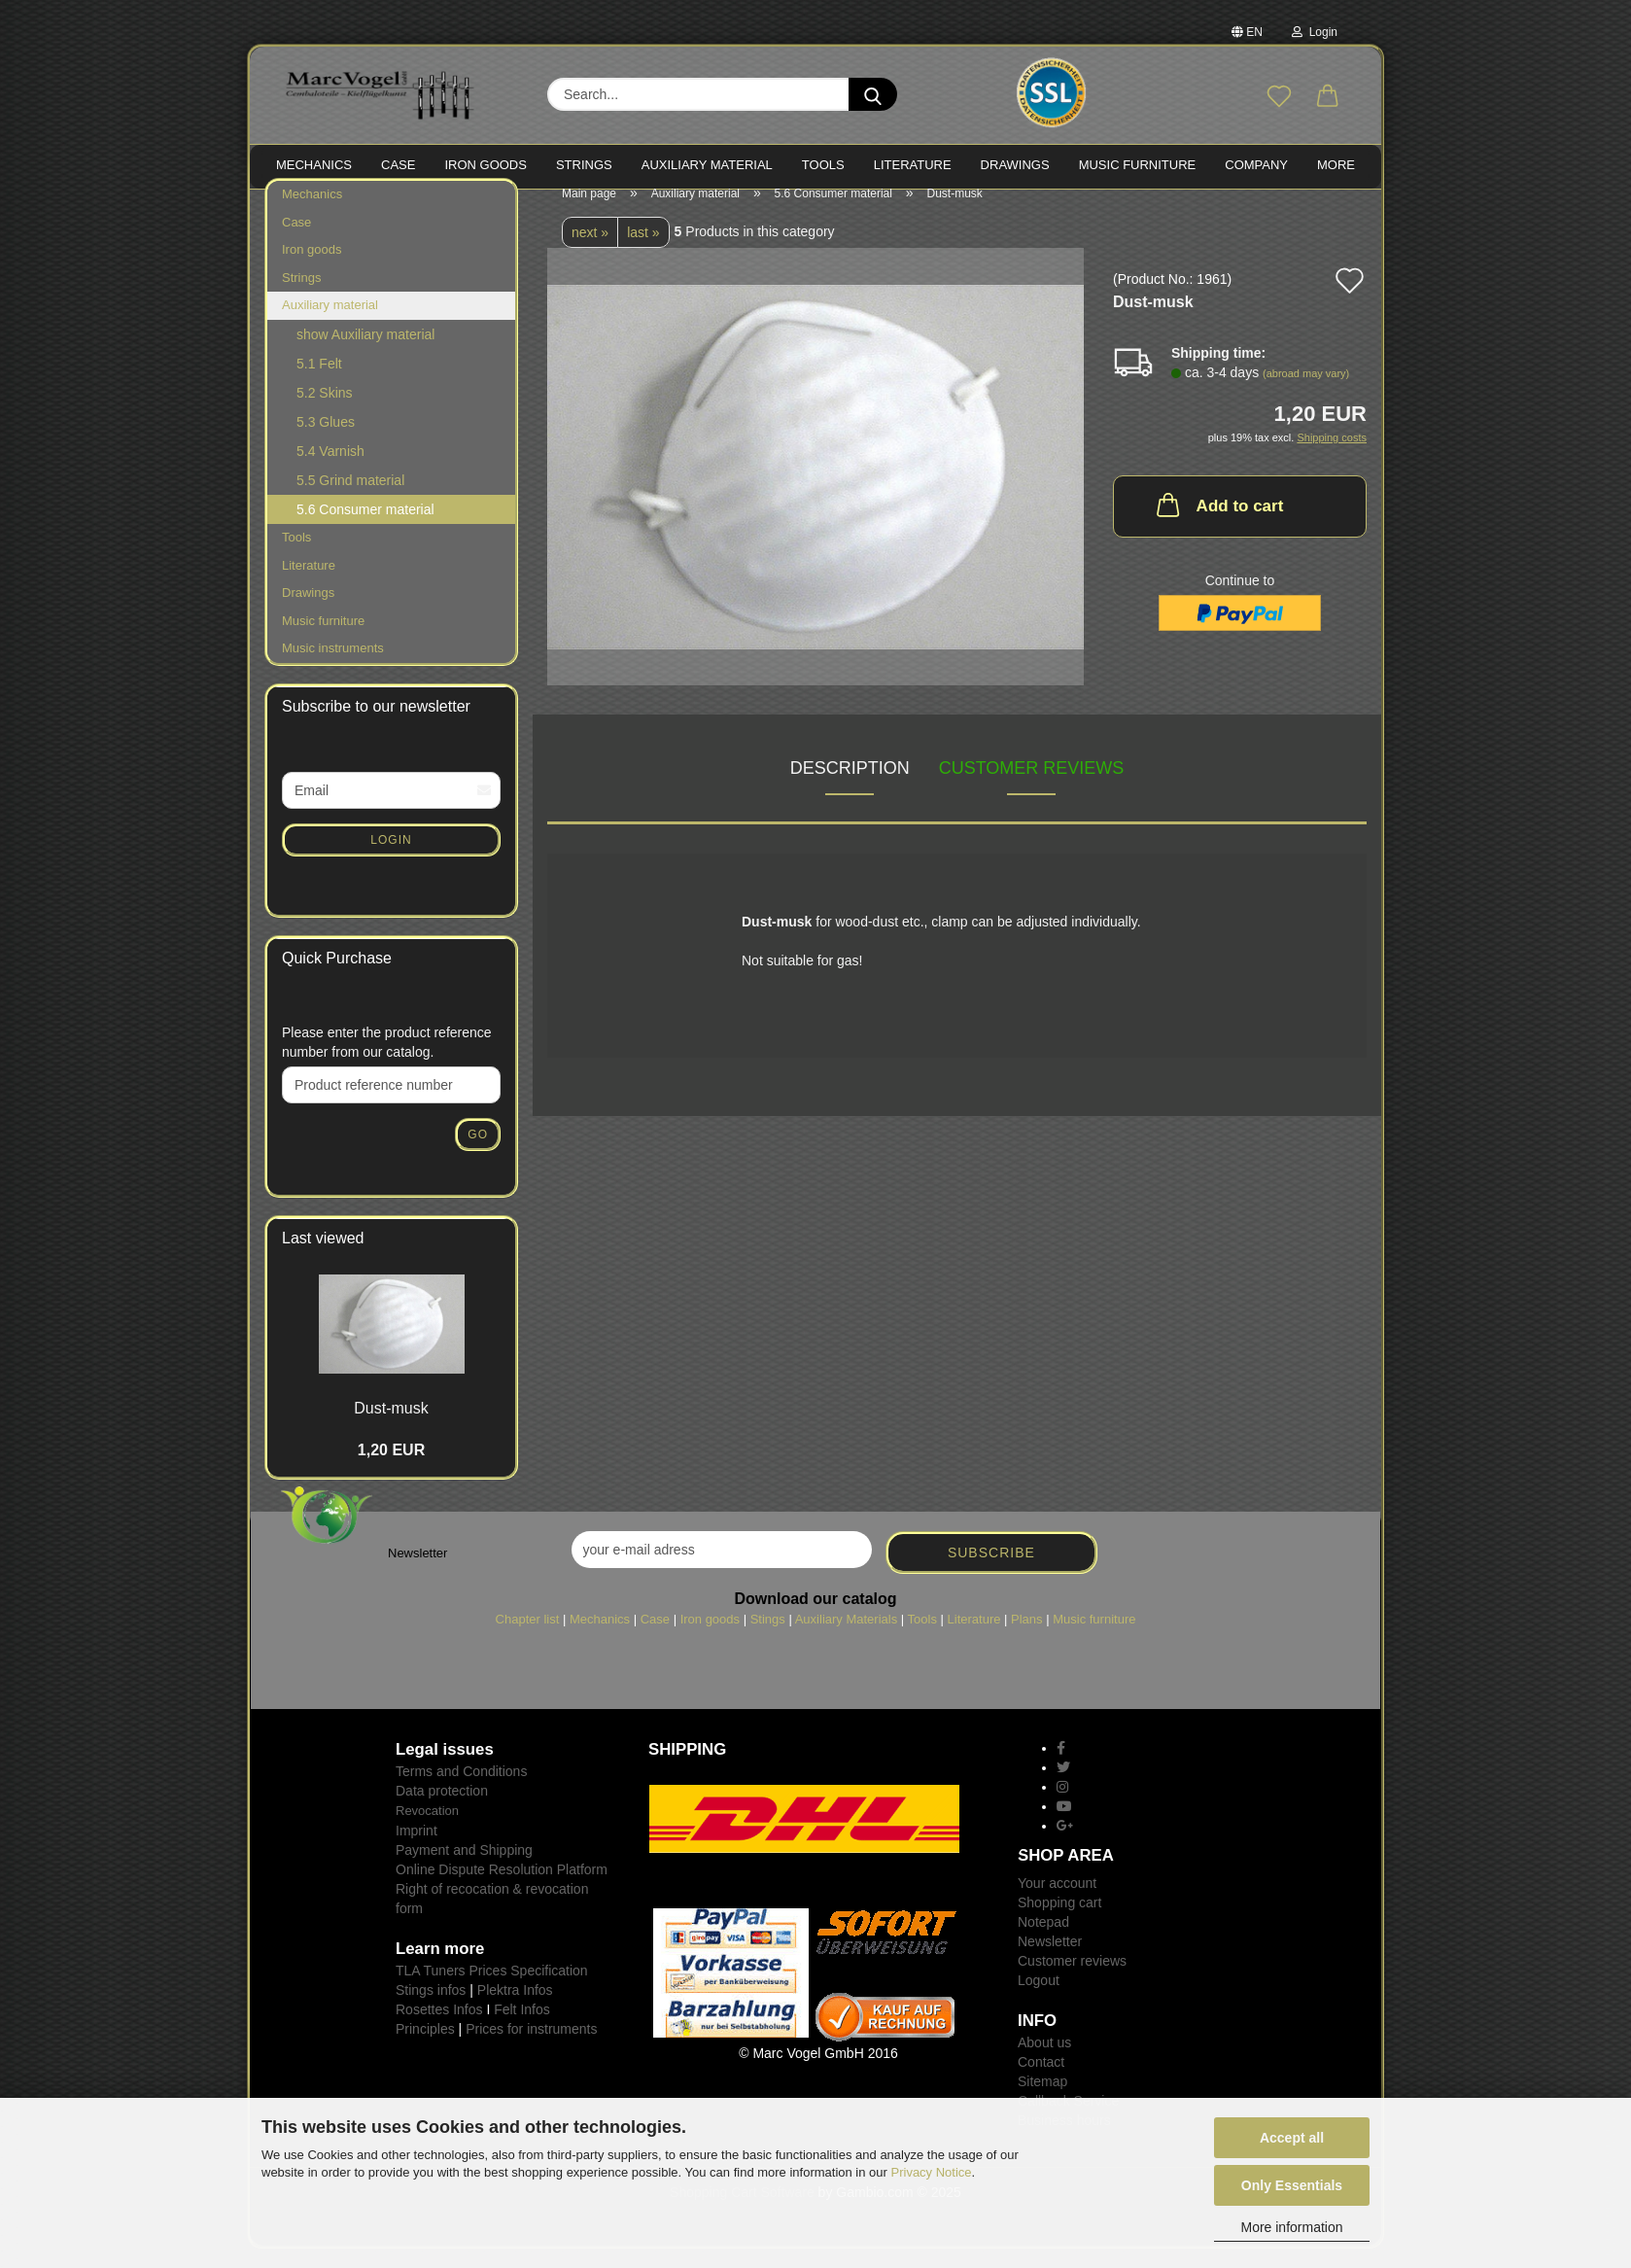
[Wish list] (1279, 97)
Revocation (427, 1830)
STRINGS (584, 164)
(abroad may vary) (1306, 393)
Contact (1041, 2081)
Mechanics (312, 213)
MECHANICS (314, 164)
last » (643, 252)
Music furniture (323, 640)
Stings (767, 1638)
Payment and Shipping (464, 1868)
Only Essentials (1291, 2185)
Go (478, 1154)
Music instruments (333, 667)
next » (590, 252)
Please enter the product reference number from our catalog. (387, 1061)
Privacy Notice (931, 2172)
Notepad (1043, 1941)
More (1336, 164)
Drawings (1015, 164)
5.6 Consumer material (365, 529)
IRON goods (485, 164)
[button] (1327, 97)
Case (296, 241)
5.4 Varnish (330, 470)
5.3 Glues (325, 441)
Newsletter (1050, 1961)
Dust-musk (391, 1427)
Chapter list (528, 1638)
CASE (398, 164)
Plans (1027, 1638)
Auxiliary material (707, 164)
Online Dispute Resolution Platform (501, 1888)
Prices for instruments (531, 2047)
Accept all (1292, 2138)
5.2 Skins (324, 412)
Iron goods (311, 269)
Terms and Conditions (461, 1790)
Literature (308, 583)
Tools (296, 556)
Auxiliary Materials (846, 1638)
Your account (1057, 1902)
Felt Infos (522, 2028)
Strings (301, 297)
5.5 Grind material (350, 499)
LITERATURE (913, 164)
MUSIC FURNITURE (1138, 164)
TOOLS (823, 164)
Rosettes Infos (439, 2028)
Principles (425, 2047)
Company (1256, 164)
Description (850, 787)
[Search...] (873, 94)
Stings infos (431, 2008)
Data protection (442, 1810)
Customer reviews (1032, 787)
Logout (1038, 1999)
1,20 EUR (391, 1469)
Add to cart (1218, 523)
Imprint (416, 1849)
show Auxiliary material (365, 354)
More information (1291, 2227)
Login (1314, 32)
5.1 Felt (319, 383)
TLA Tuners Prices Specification (492, 1989)
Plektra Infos (515, 2008)
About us (1044, 2062)
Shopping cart (1059, 1922)
